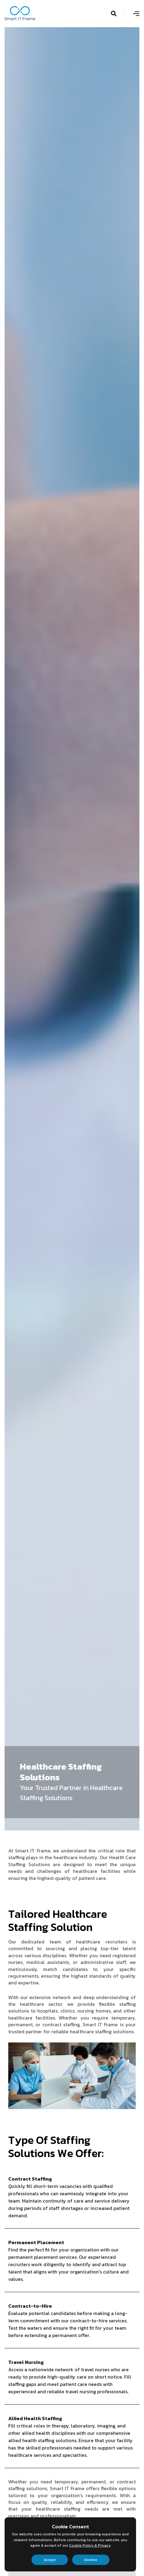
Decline (90, 2560)
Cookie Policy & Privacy (90, 2545)
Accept (50, 2560)
